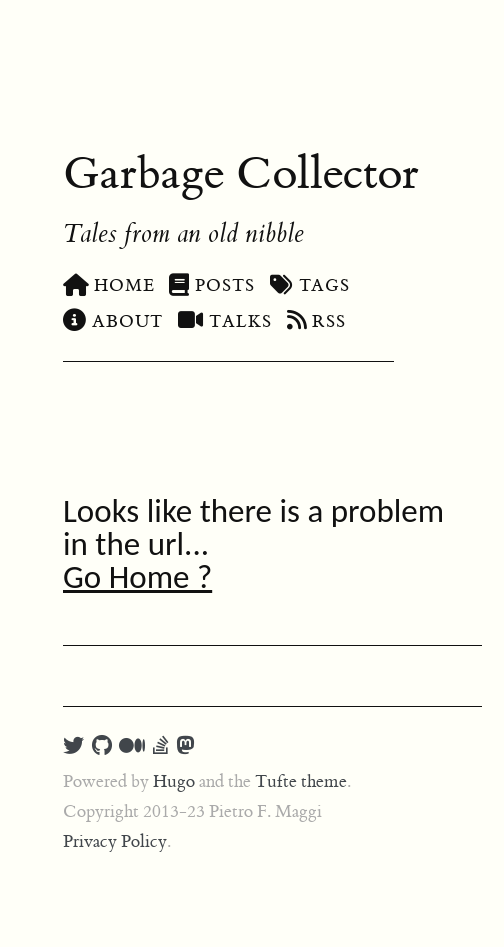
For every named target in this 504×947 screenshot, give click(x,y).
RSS (317, 322)
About (113, 322)
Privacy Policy (115, 842)
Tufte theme (301, 782)
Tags (310, 286)
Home (108, 286)
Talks (224, 322)
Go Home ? (137, 577)
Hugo (174, 782)
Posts (211, 286)
